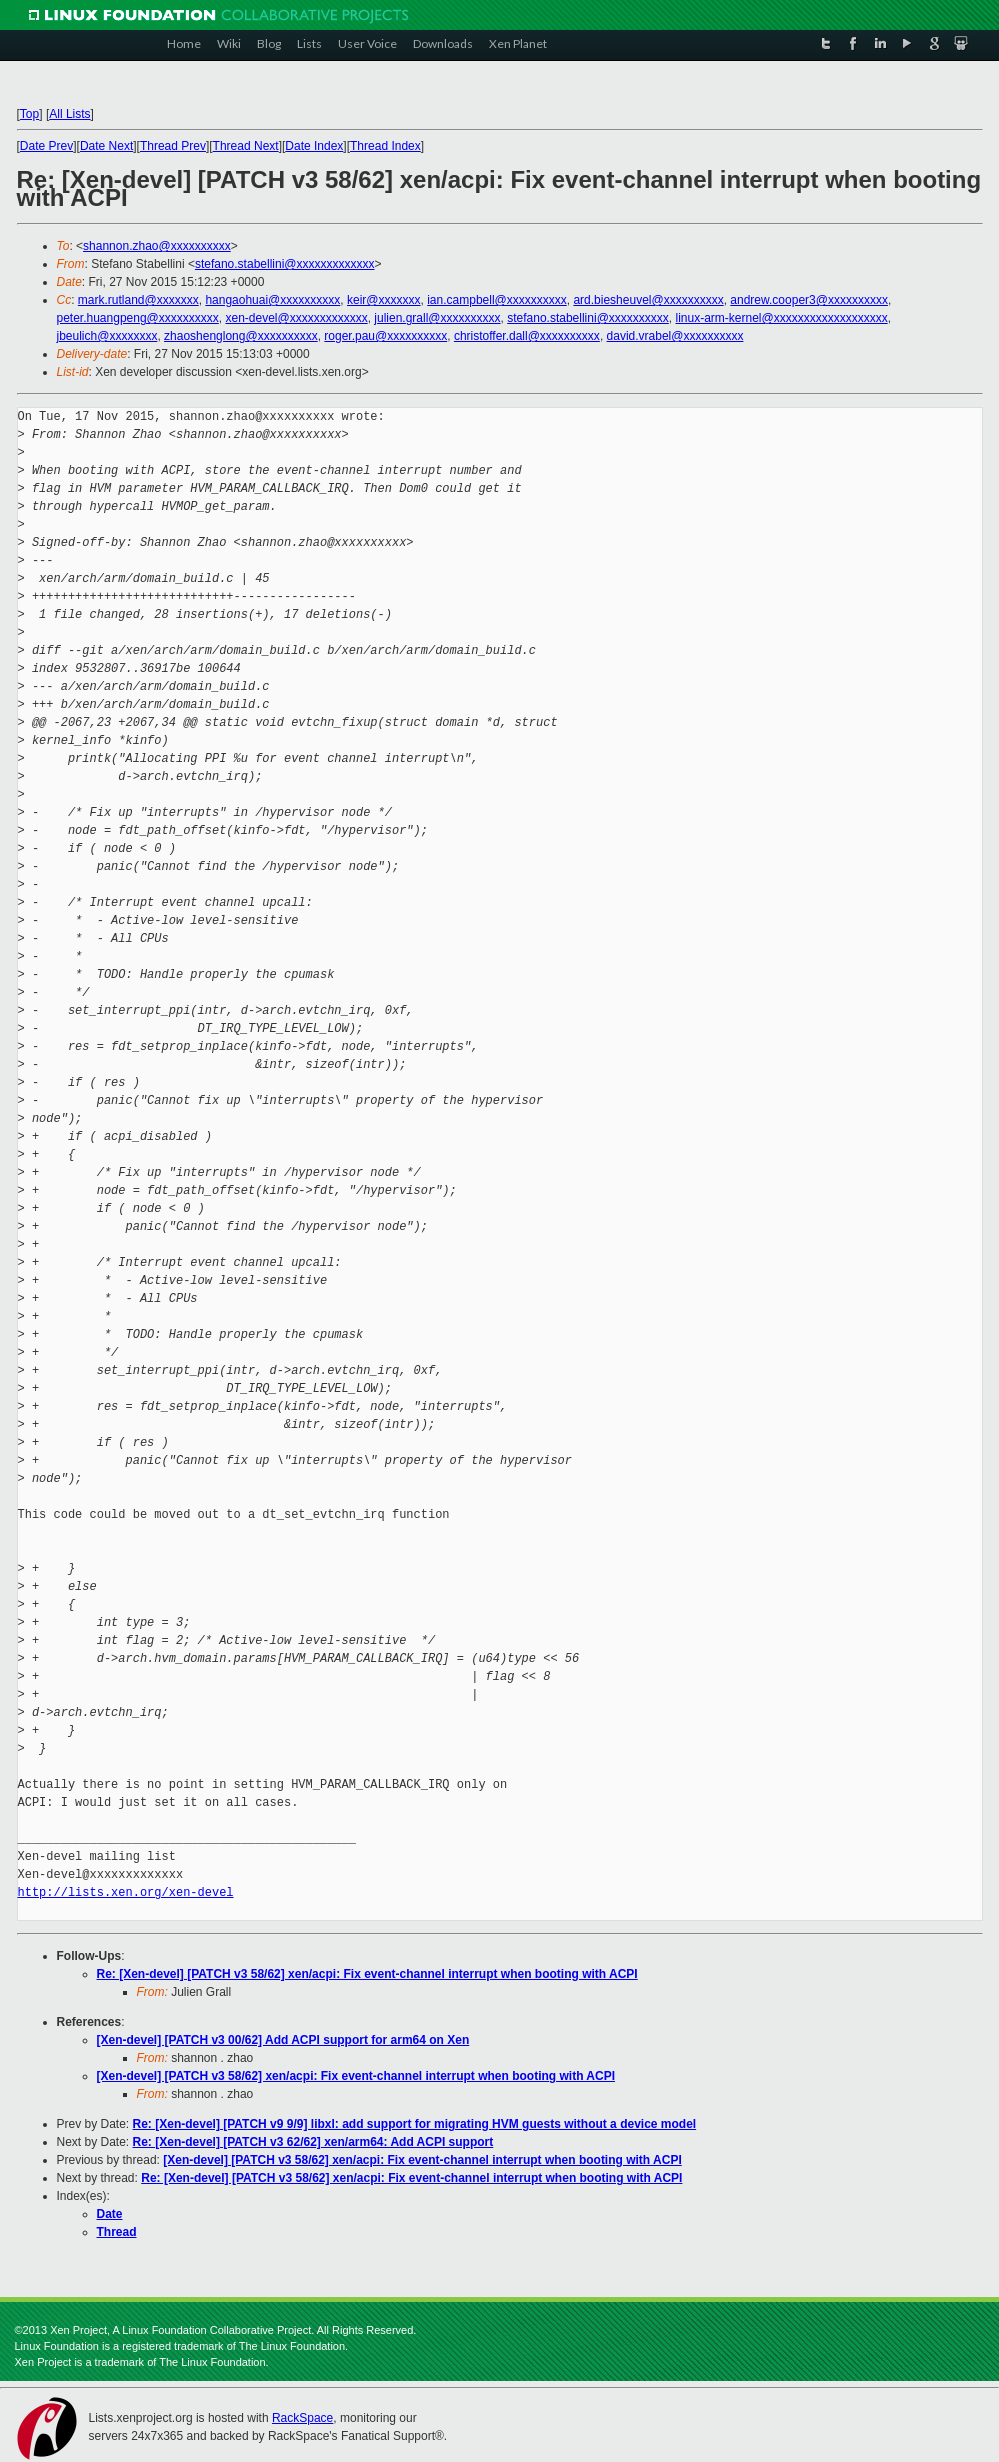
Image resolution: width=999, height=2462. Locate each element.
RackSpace (302, 2418)
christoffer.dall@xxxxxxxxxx (527, 336)
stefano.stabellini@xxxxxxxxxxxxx (285, 264)
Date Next (106, 146)
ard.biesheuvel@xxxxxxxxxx (648, 300)
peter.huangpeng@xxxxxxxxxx (138, 318)
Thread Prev (173, 146)
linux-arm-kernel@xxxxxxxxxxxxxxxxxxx (781, 318)
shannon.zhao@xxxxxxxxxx (157, 246)
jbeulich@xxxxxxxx (107, 336)
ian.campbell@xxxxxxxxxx (497, 300)
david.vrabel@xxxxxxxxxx (675, 336)
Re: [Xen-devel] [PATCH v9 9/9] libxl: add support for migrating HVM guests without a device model (415, 2124)
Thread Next (246, 146)
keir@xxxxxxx (384, 300)
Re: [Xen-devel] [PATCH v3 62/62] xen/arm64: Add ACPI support (313, 2142)
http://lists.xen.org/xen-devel (126, 1892)
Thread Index (385, 146)
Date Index (314, 146)
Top (29, 114)
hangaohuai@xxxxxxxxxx (272, 300)
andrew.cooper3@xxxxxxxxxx (809, 300)
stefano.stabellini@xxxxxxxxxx (588, 318)
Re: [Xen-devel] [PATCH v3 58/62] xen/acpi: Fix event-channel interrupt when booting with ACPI (367, 1974)
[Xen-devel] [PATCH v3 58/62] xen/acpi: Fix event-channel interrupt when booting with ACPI (356, 2076)
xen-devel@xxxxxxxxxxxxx (296, 318)
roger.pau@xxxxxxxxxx (385, 336)
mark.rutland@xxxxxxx (138, 300)
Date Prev (46, 146)
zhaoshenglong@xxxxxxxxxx (241, 336)
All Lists (69, 114)
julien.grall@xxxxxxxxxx (437, 318)
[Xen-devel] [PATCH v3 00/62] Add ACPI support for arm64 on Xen (283, 2040)
